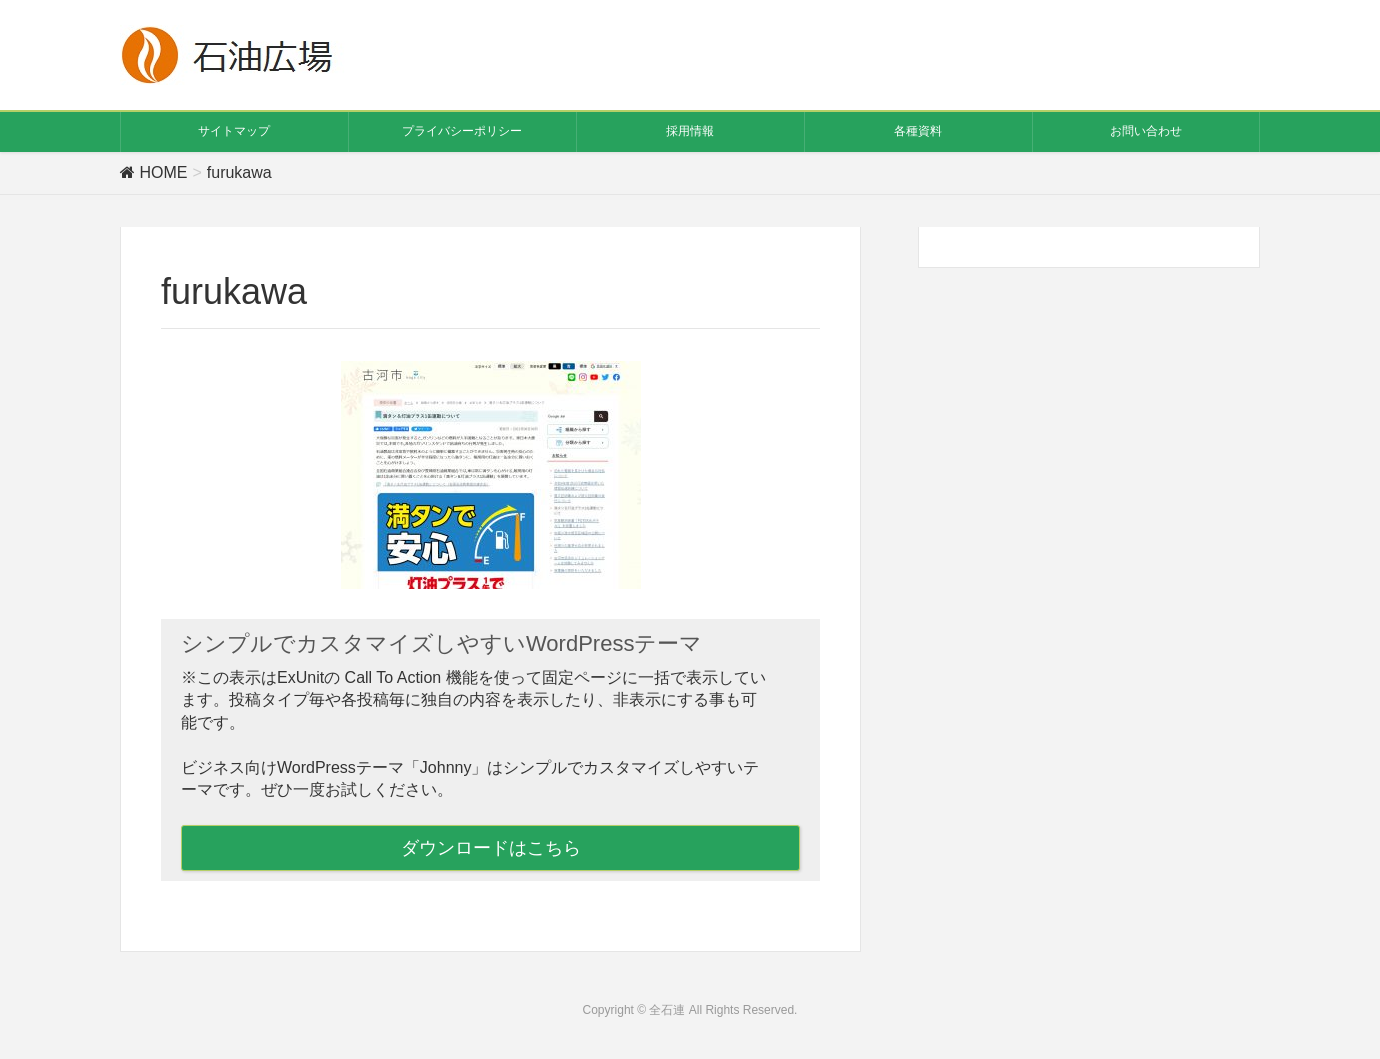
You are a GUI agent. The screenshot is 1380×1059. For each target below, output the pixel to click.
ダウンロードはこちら (491, 848)
